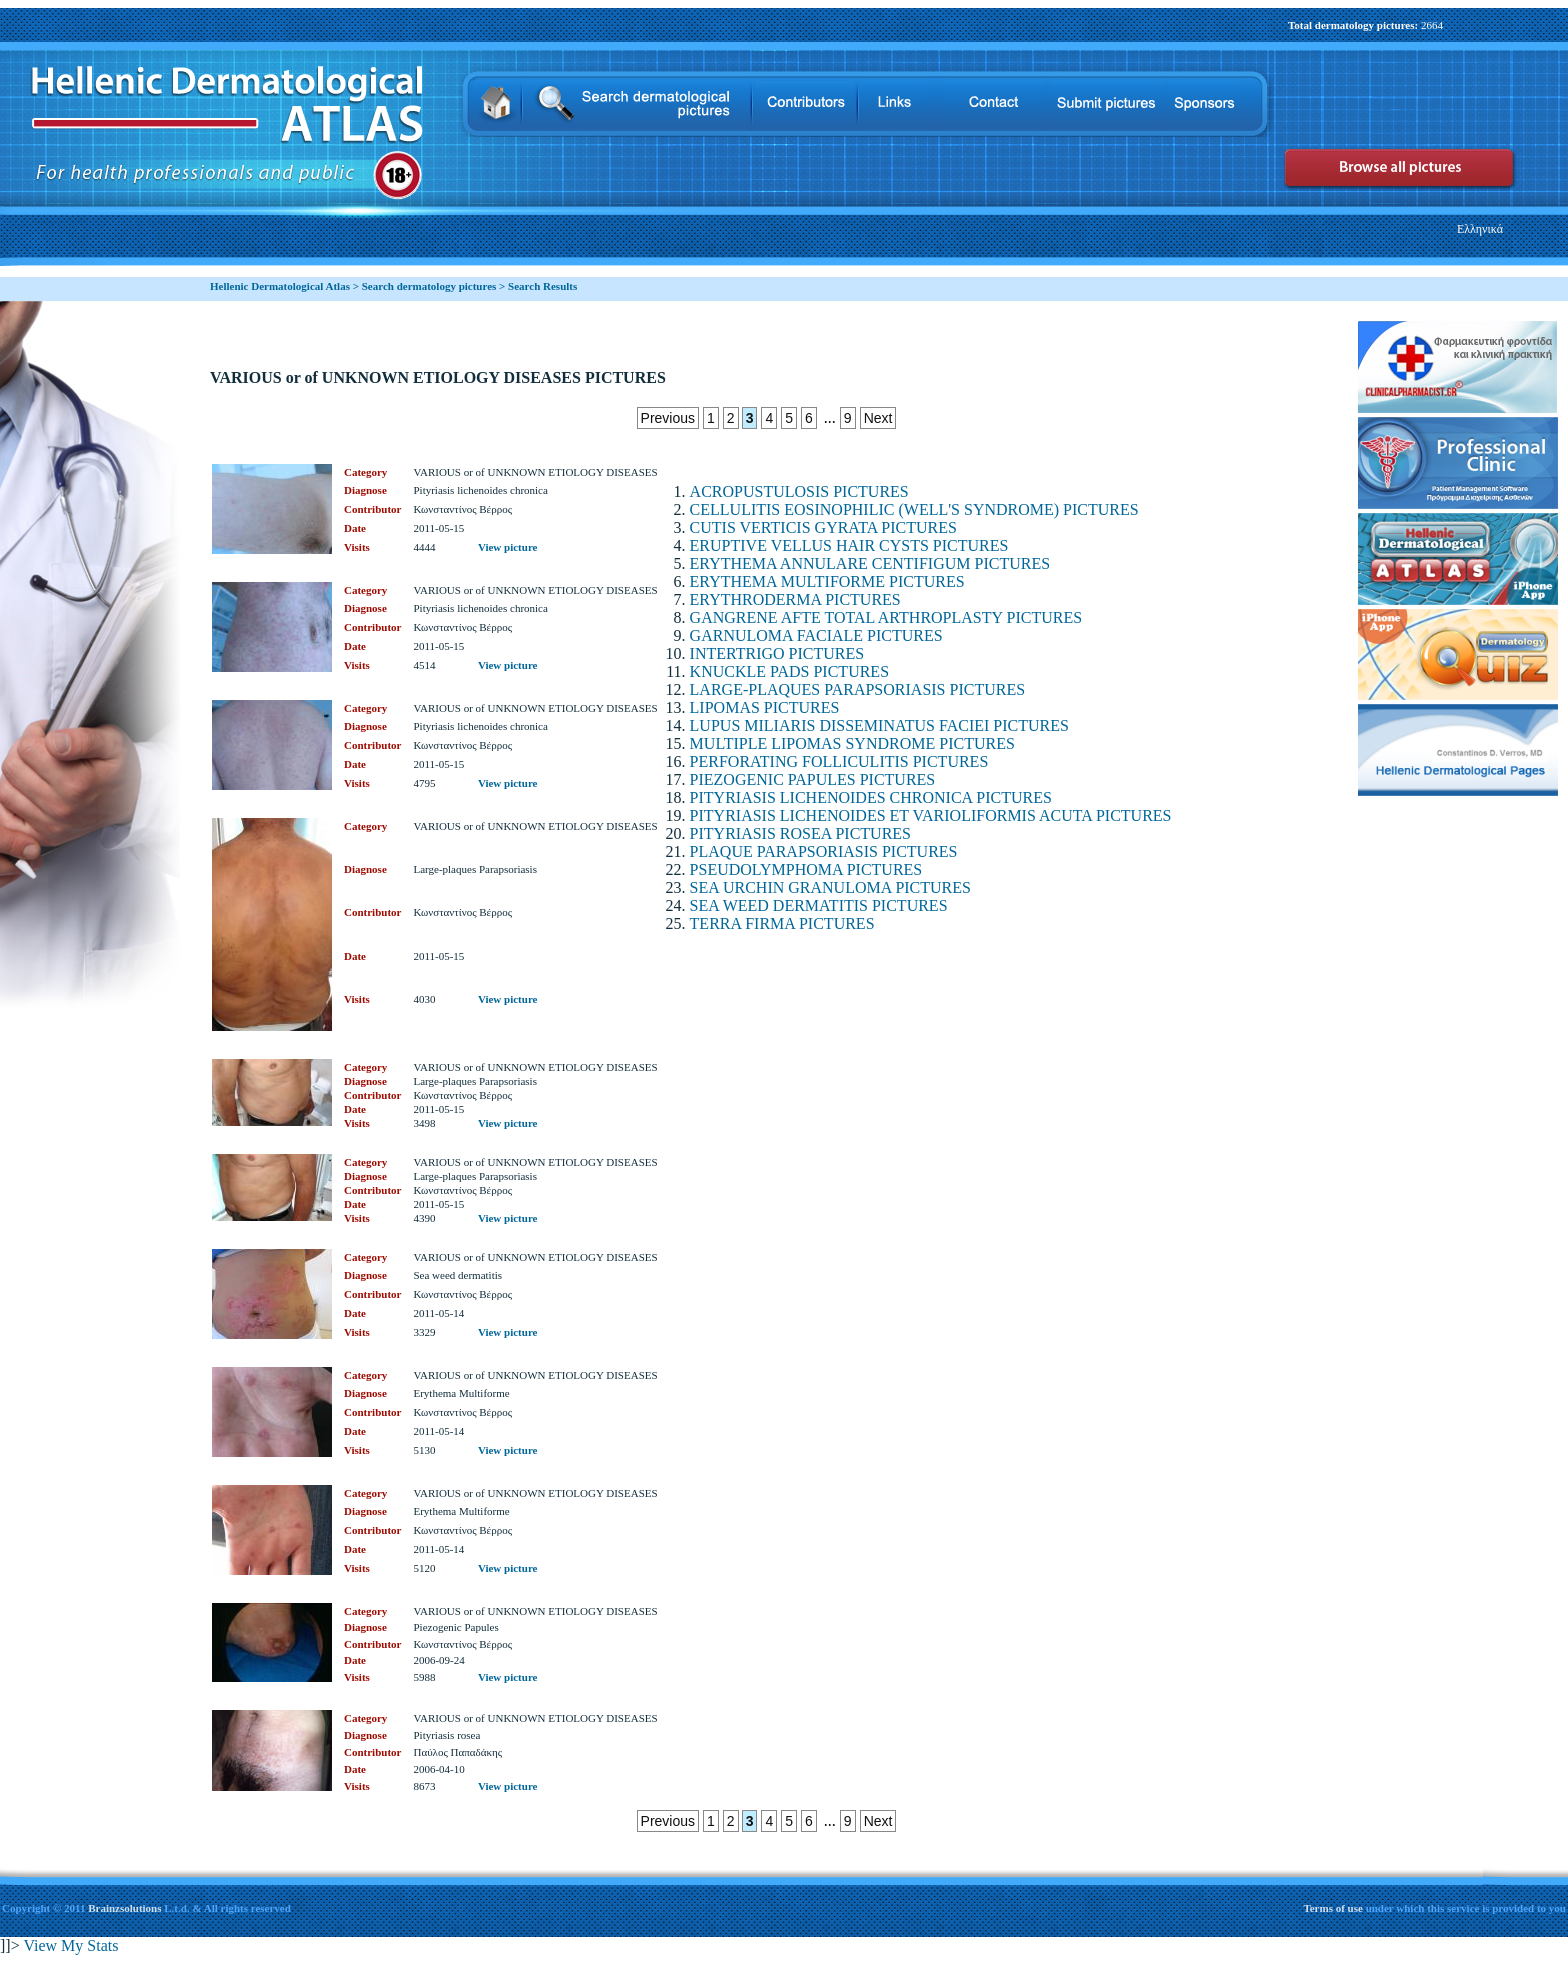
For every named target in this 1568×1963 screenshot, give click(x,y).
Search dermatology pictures (429, 286)
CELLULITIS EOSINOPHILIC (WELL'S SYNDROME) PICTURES (914, 509)
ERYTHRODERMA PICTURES (795, 599)
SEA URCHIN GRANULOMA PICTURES (830, 887)
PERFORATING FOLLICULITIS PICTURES (839, 761)
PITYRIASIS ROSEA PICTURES (800, 833)
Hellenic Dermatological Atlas (280, 286)
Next (878, 418)
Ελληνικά (1480, 229)
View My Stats (70, 1945)
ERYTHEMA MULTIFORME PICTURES (827, 581)
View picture (508, 547)
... (830, 417)
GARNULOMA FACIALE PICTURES (816, 635)
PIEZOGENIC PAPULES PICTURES (813, 779)
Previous (668, 418)
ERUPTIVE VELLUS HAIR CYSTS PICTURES (849, 545)
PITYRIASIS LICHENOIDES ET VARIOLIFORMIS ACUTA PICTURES (931, 815)
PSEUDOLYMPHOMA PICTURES (806, 869)
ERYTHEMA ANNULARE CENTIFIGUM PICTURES (870, 563)
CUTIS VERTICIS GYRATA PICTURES (823, 527)
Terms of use (1334, 1908)
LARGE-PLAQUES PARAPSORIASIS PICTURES (857, 689)
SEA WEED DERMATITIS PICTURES (819, 905)
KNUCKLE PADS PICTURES (789, 671)
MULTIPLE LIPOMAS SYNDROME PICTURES (852, 743)
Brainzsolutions (124, 1908)
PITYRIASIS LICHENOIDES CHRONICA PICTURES (871, 797)
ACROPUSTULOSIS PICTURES (799, 491)
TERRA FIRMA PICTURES (782, 923)
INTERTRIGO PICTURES (777, 653)
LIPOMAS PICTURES (765, 707)
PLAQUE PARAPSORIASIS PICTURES (824, 851)
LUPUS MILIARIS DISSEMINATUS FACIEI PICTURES (879, 725)
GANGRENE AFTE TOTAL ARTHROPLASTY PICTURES (886, 617)
